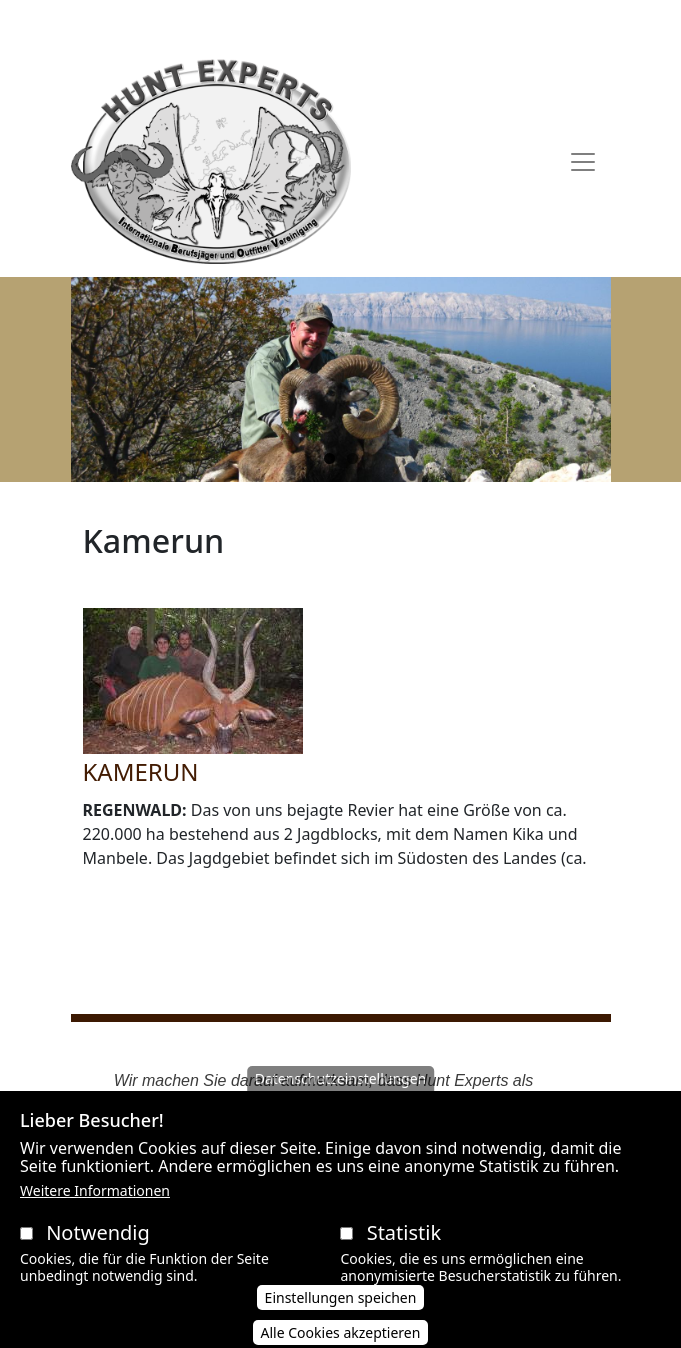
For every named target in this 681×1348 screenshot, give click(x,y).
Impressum (475, 23)
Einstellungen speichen (341, 1319)
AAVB (184, 23)
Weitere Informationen (95, 1212)
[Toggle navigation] (583, 162)
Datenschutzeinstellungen (341, 1100)
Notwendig (98, 1254)
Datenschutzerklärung (338, 23)
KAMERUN (141, 771)
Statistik (404, 1254)
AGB (229, 23)
